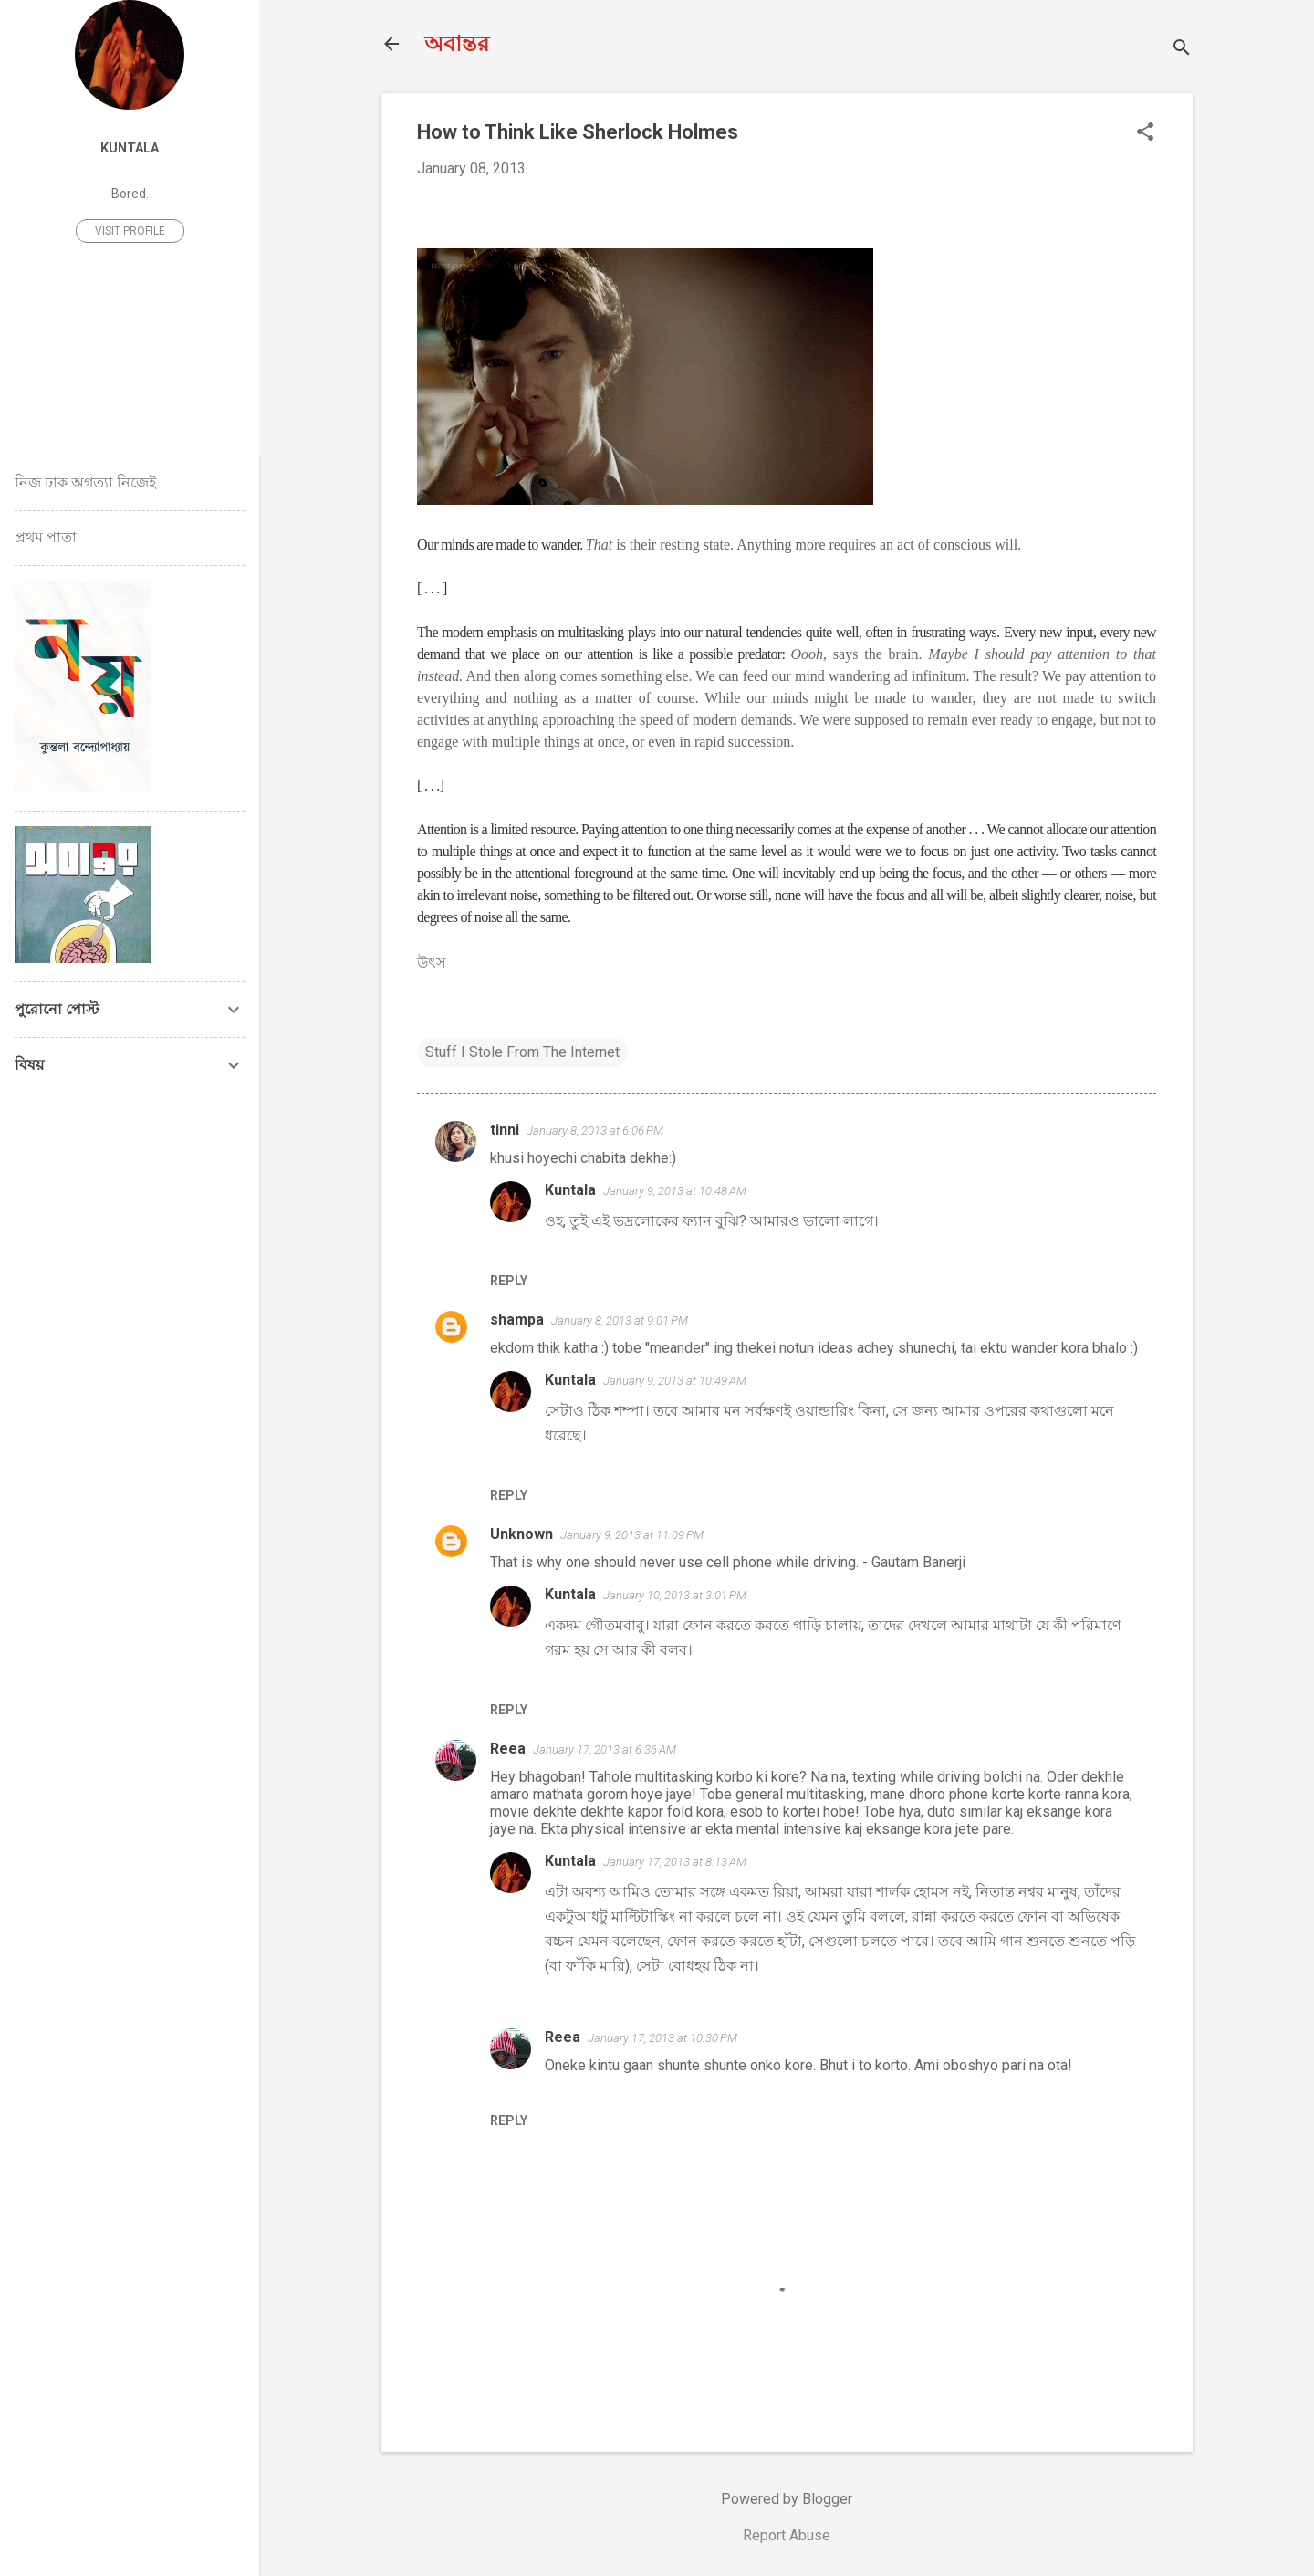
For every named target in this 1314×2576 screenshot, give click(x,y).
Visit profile (130, 231)
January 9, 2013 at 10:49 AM (674, 1380)
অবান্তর (456, 44)
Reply (508, 1280)
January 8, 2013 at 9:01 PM (619, 1320)
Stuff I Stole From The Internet (522, 1052)
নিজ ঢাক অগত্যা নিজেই (85, 482)
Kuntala (570, 1190)
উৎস (433, 962)
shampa (517, 1319)
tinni (504, 1129)
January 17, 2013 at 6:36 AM (604, 1749)
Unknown (521, 1534)
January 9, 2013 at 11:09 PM (632, 1535)
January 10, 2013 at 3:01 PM (674, 1595)
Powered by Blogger (786, 2499)
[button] (1145, 133)
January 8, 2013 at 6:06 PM (595, 1130)
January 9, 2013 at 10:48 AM (674, 1191)
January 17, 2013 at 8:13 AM (674, 1862)
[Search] (1182, 50)
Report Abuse (786, 2535)
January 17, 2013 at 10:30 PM (662, 2038)
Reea (508, 1748)
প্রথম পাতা (46, 537)
